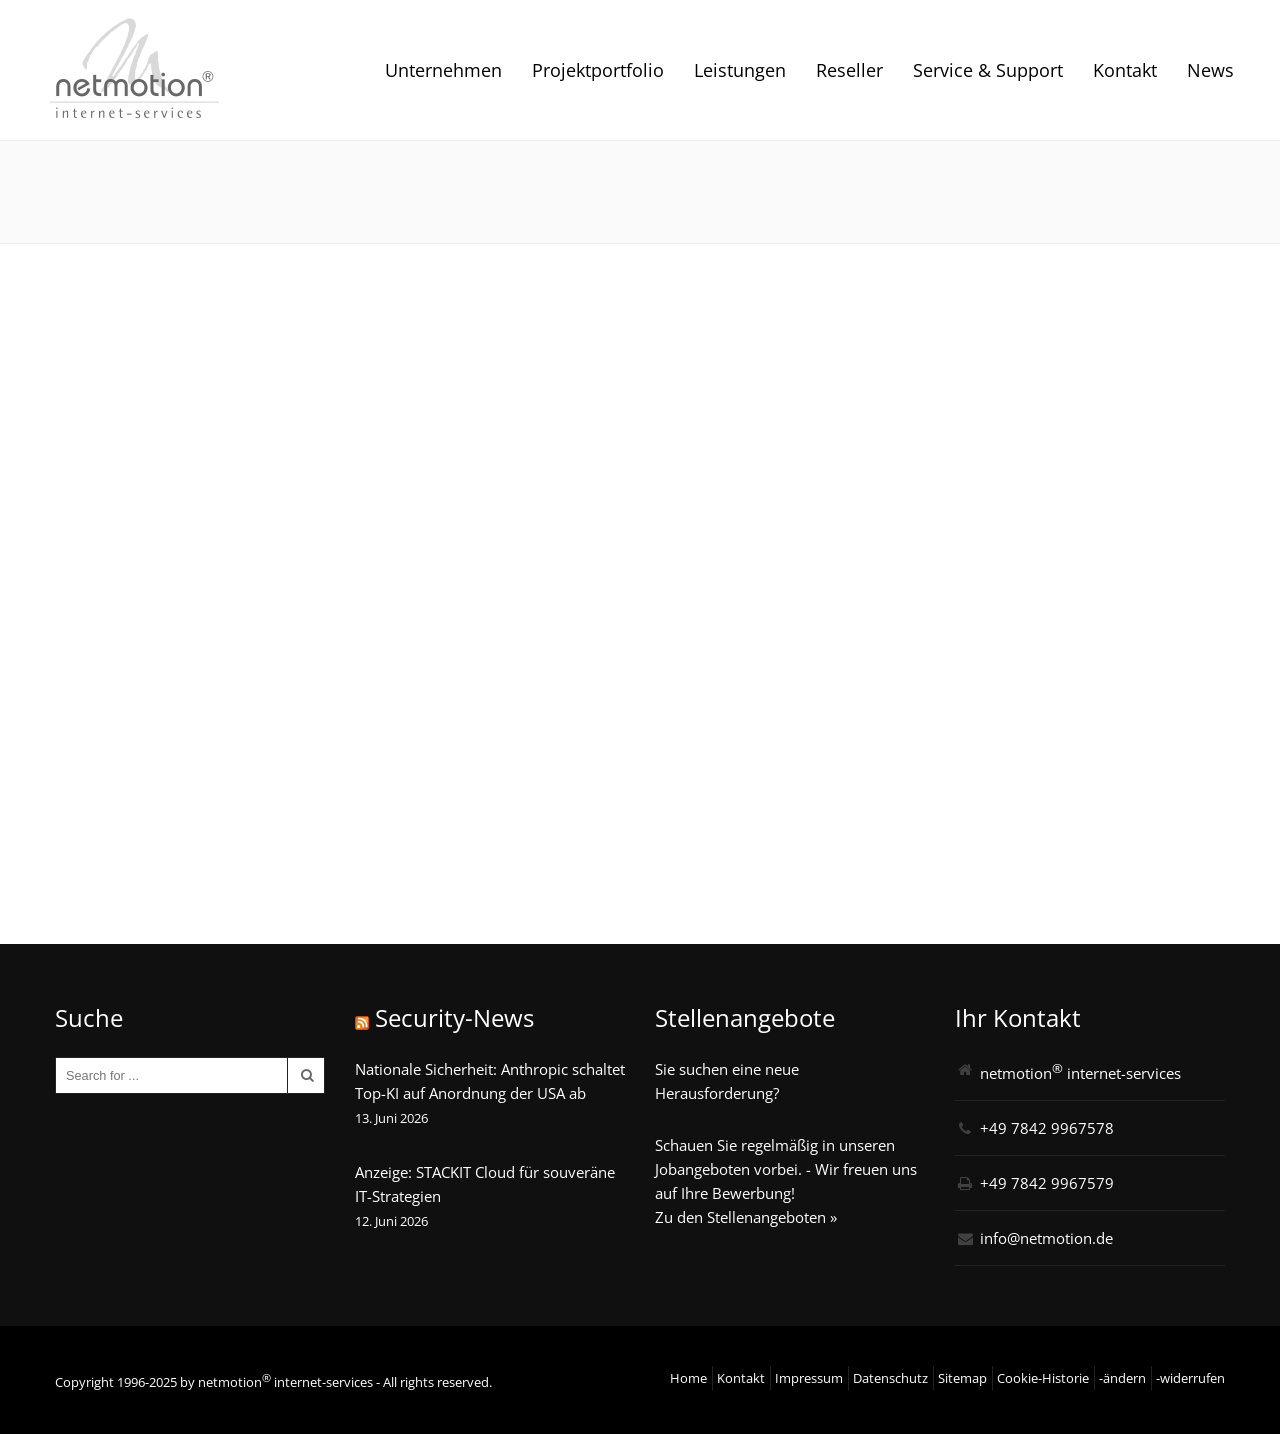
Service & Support (988, 70)
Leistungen (740, 70)
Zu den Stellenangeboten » (746, 1217)
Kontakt (1125, 70)
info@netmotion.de (1046, 1238)
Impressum (809, 1378)
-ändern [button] (1122, 1378)
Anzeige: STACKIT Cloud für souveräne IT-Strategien (485, 1184)
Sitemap (962, 1378)
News (1210, 70)
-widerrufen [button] (1190, 1378)
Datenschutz (890, 1378)
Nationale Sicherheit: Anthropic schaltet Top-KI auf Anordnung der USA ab (490, 1081)
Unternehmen (443, 70)
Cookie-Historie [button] (1043, 1378)
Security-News (454, 1017)
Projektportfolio (598, 70)
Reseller (849, 70)
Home (688, 1378)
